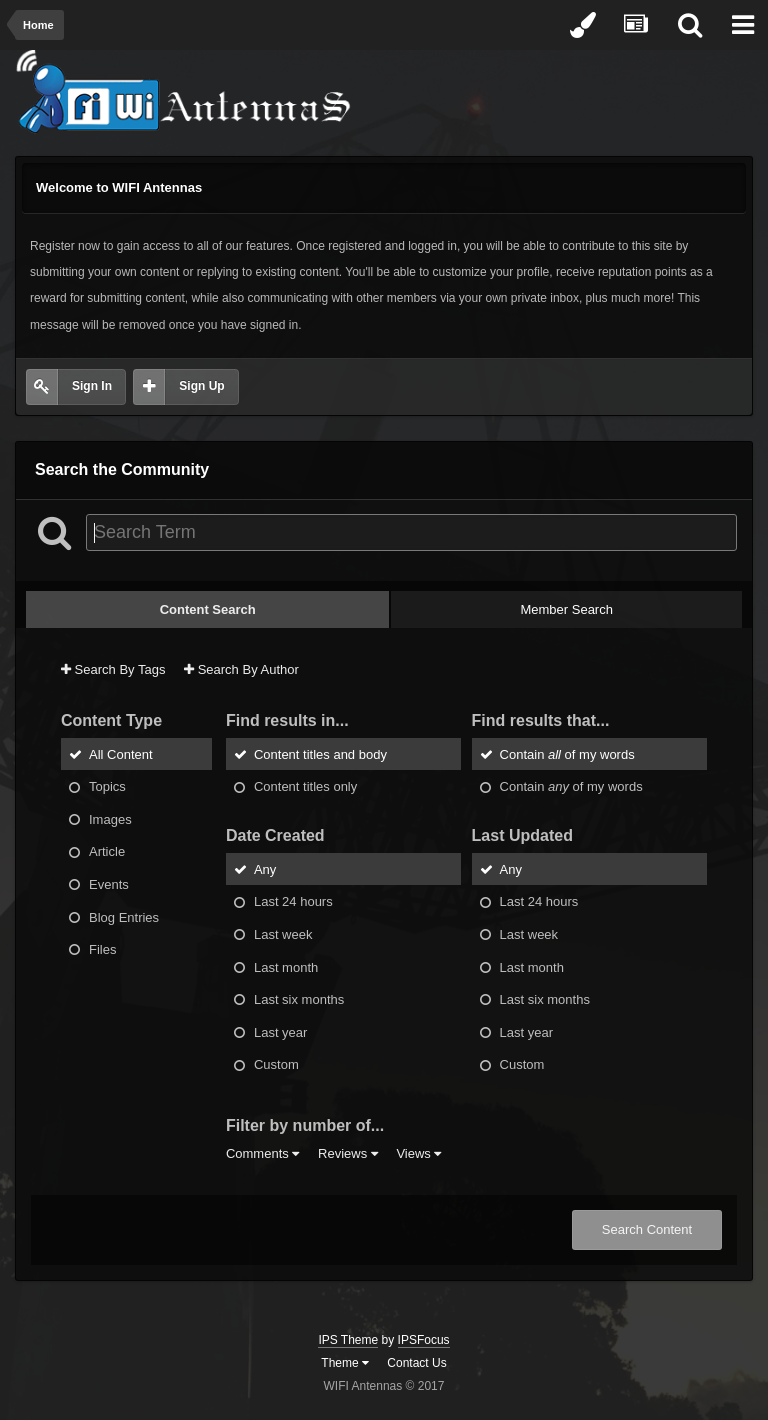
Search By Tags (113, 669)
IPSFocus (424, 1340)
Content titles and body (320, 753)
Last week (283, 934)
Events (109, 884)
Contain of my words (567, 753)
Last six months (299, 999)
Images (110, 818)
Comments (262, 1153)
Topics (107, 786)
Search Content (647, 1229)
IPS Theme (348, 1340)
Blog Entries (124, 916)
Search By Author (241, 669)
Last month (286, 966)
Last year (280, 1031)
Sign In (92, 386)
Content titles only (305, 786)
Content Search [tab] (208, 609)
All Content (121, 753)
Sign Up (201, 386)
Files (102, 949)
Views (418, 1153)
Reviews (348, 1153)
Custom (276, 1064)
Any (265, 868)
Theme (345, 1363)
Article (107, 851)
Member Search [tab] (566, 609)
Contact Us (416, 1363)
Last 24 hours (293, 901)
